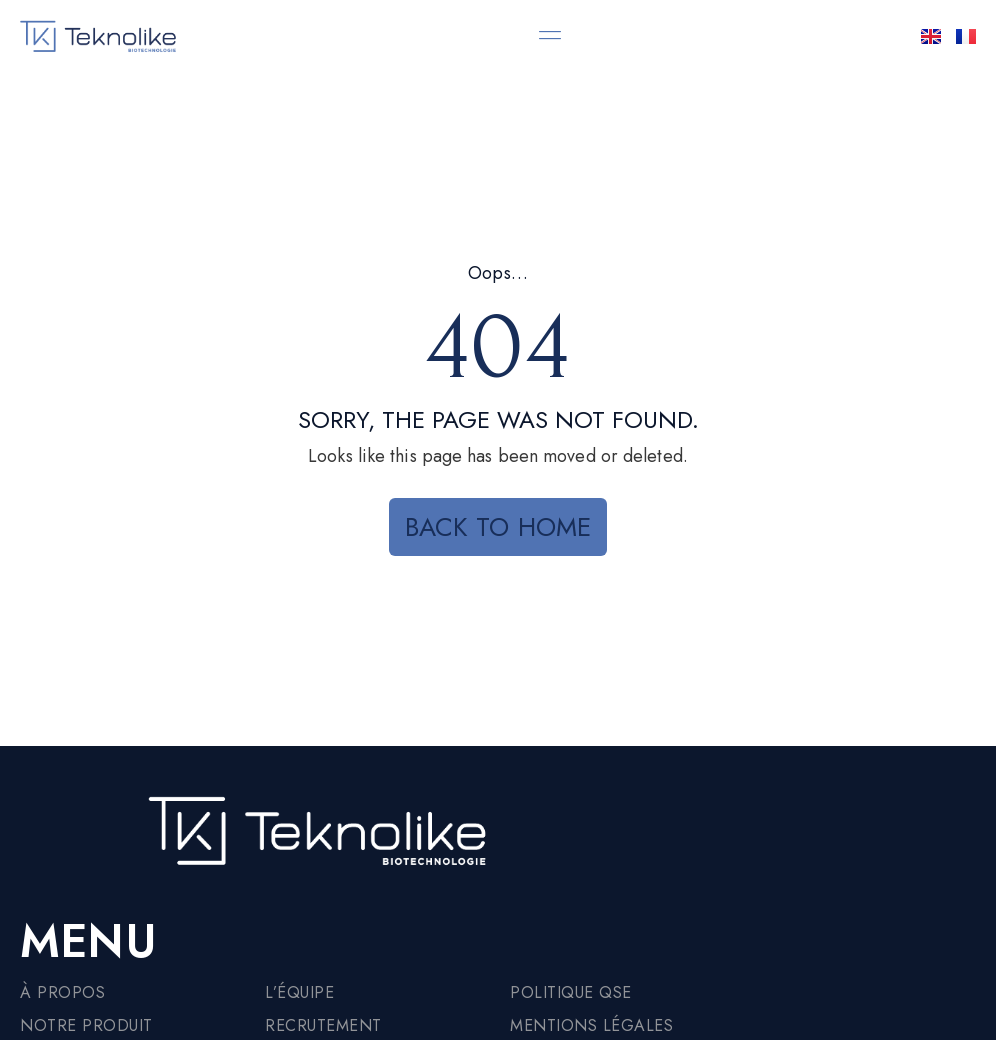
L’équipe (299, 992)
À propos (62, 992)
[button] (550, 34)
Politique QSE (571, 992)
